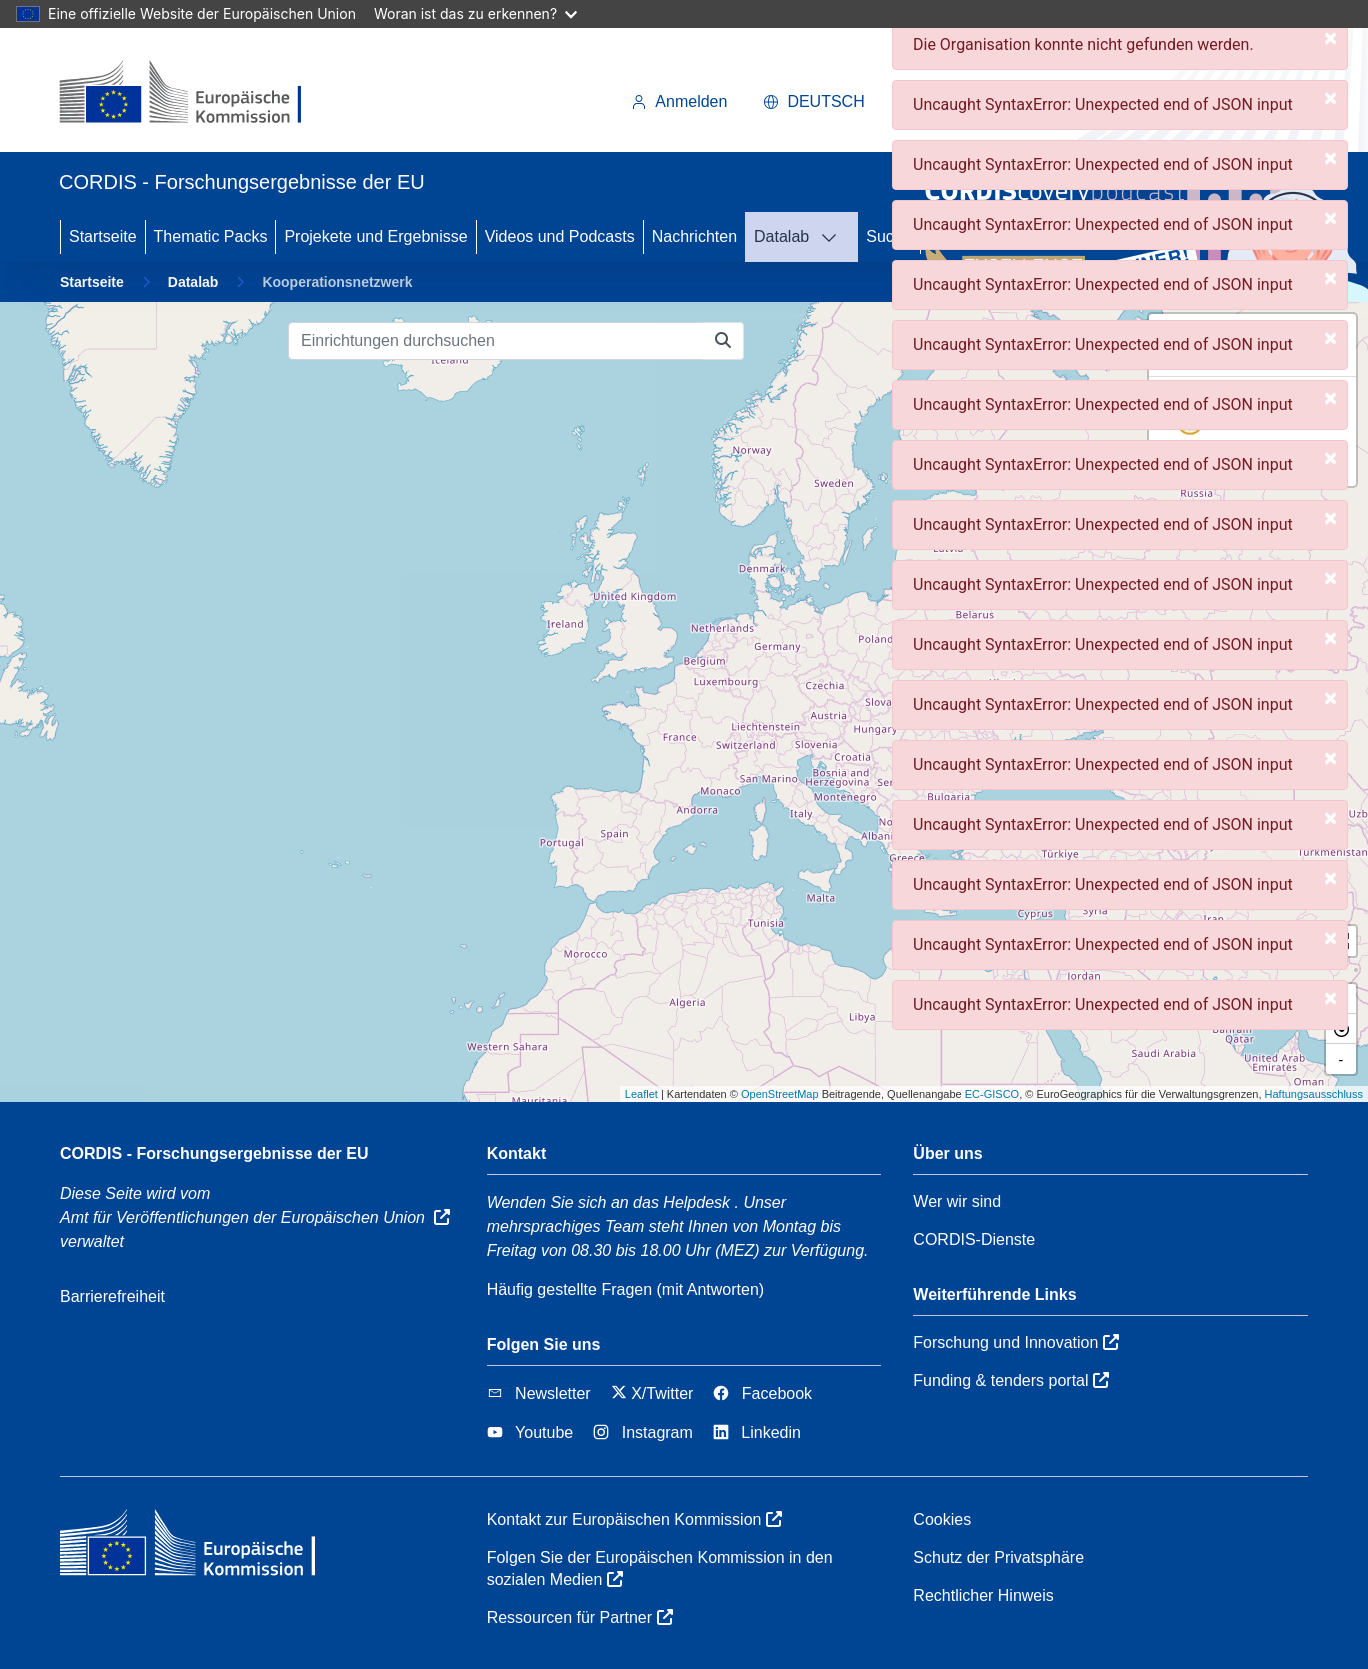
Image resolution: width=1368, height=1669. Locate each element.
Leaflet (641, 1094)
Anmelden (679, 101)
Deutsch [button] (813, 101)
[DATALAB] (835, 237)
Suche (888, 236)
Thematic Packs (211, 236)
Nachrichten (694, 236)
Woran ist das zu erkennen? (475, 13)
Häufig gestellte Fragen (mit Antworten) (625, 1289)
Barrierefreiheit (112, 1296)
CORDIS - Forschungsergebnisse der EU (214, 1153)
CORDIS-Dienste (974, 1239)
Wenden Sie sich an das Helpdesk (608, 1202)
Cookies (942, 1519)
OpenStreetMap (780, 1094)
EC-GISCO (992, 1094)
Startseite (103, 236)
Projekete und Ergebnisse (375, 236)
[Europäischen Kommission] (196, 94)
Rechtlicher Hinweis (983, 1595)
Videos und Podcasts (560, 236)
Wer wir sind (957, 1201)
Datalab (781, 236)
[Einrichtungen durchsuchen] (496, 341)
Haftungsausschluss (1314, 1094)
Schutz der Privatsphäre (998, 1557)
